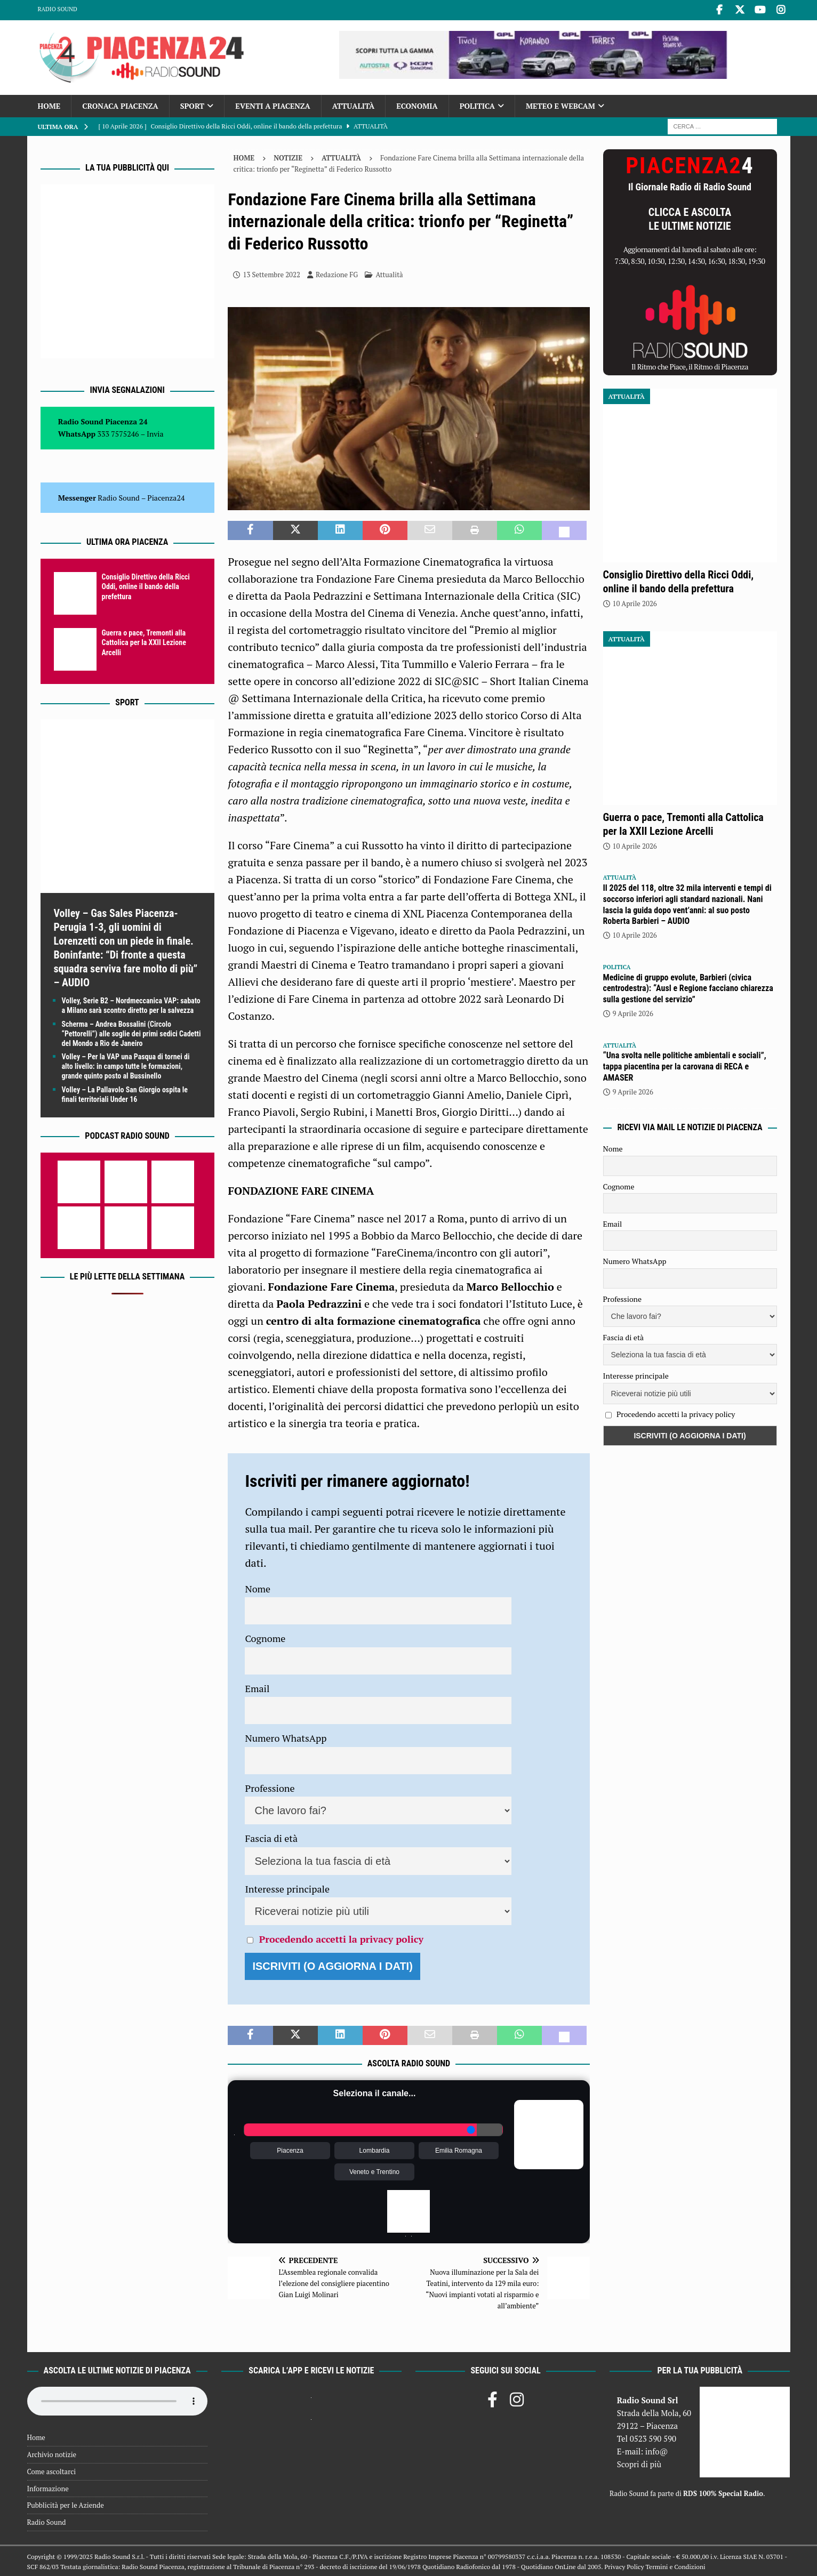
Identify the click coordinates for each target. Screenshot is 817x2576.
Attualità (353, 104)
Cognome (265, 1636)
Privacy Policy (624, 2565)
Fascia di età (271, 1836)
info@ (656, 2449)
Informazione (48, 2487)
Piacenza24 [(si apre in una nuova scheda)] (166, 496)
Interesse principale (287, 1887)
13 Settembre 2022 (271, 273)
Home (49, 104)
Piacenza (290, 2149)
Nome (257, 1587)
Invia (155, 432)
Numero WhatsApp (285, 1736)
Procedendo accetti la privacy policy (341, 1937)
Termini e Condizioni (675, 2565)
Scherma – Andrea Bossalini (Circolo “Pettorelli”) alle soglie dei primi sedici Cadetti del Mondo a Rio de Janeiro (131, 1032)
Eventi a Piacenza (272, 104)
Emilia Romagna (458, 2149)
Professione (269, 1786)
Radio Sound (57, 9)
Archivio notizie (52, 2453)
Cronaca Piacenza (120, 104)
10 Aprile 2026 (635, 602)
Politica (477, 104)
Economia (416, 104)
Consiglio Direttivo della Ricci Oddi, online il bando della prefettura (146, 585)
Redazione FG (337, 273)
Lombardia (374, 2149)
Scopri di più (639, 2462)
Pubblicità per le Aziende (65, 2504)
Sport (192, 104)
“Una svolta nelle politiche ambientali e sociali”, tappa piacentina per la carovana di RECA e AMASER (684, 1065)
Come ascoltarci (51, 2470)
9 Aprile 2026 (633, 1012)
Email (257, 1686)
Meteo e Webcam (560, 104)
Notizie (288, 156)
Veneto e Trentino (374, 2171)
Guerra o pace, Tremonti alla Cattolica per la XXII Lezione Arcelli (144, 641)
